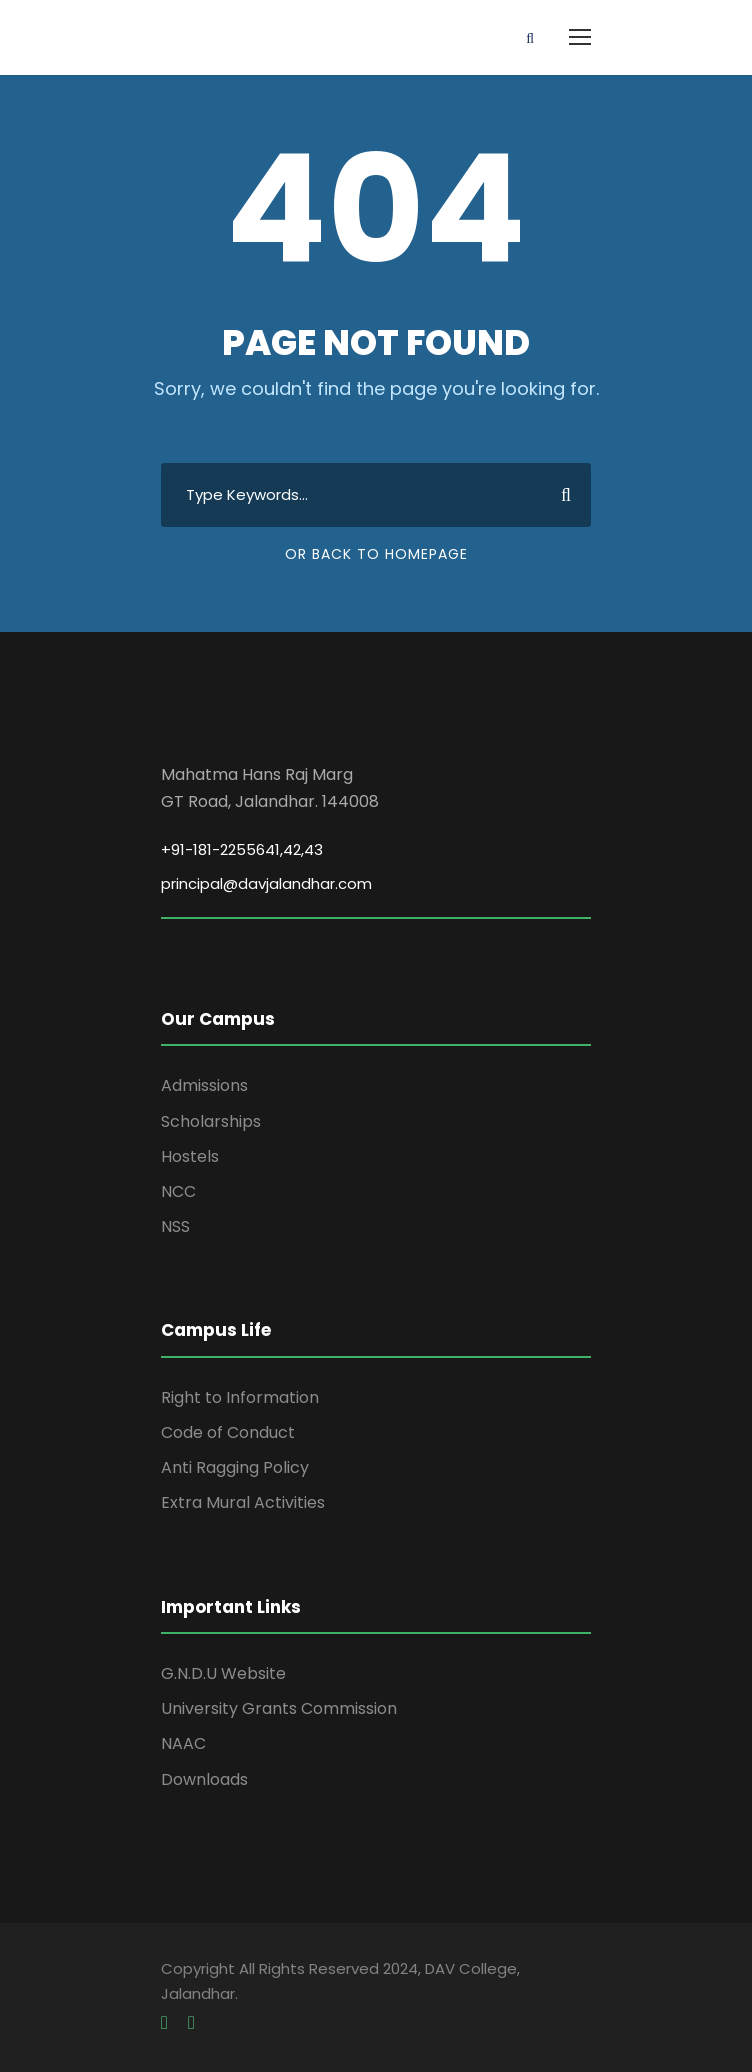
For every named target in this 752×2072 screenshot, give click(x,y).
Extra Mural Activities (243, 1502)
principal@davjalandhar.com (266, 883)
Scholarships (211, 1121)
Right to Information (240, 1397)
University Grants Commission (279, 1708)
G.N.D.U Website (223, 1673)
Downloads (204, 1779)
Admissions (204, 1085)
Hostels (190, 1156)
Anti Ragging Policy (235, 1467)
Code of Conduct (228, 1432)
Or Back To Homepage (376, 554)
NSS (175, 1226)
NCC (178, 1191)
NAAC (183, 1743)
